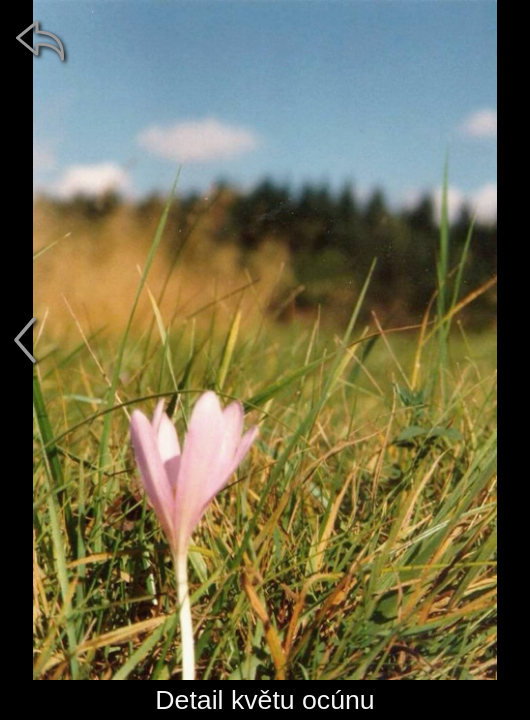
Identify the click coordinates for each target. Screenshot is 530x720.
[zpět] (40, 40)
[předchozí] (25, 340)
